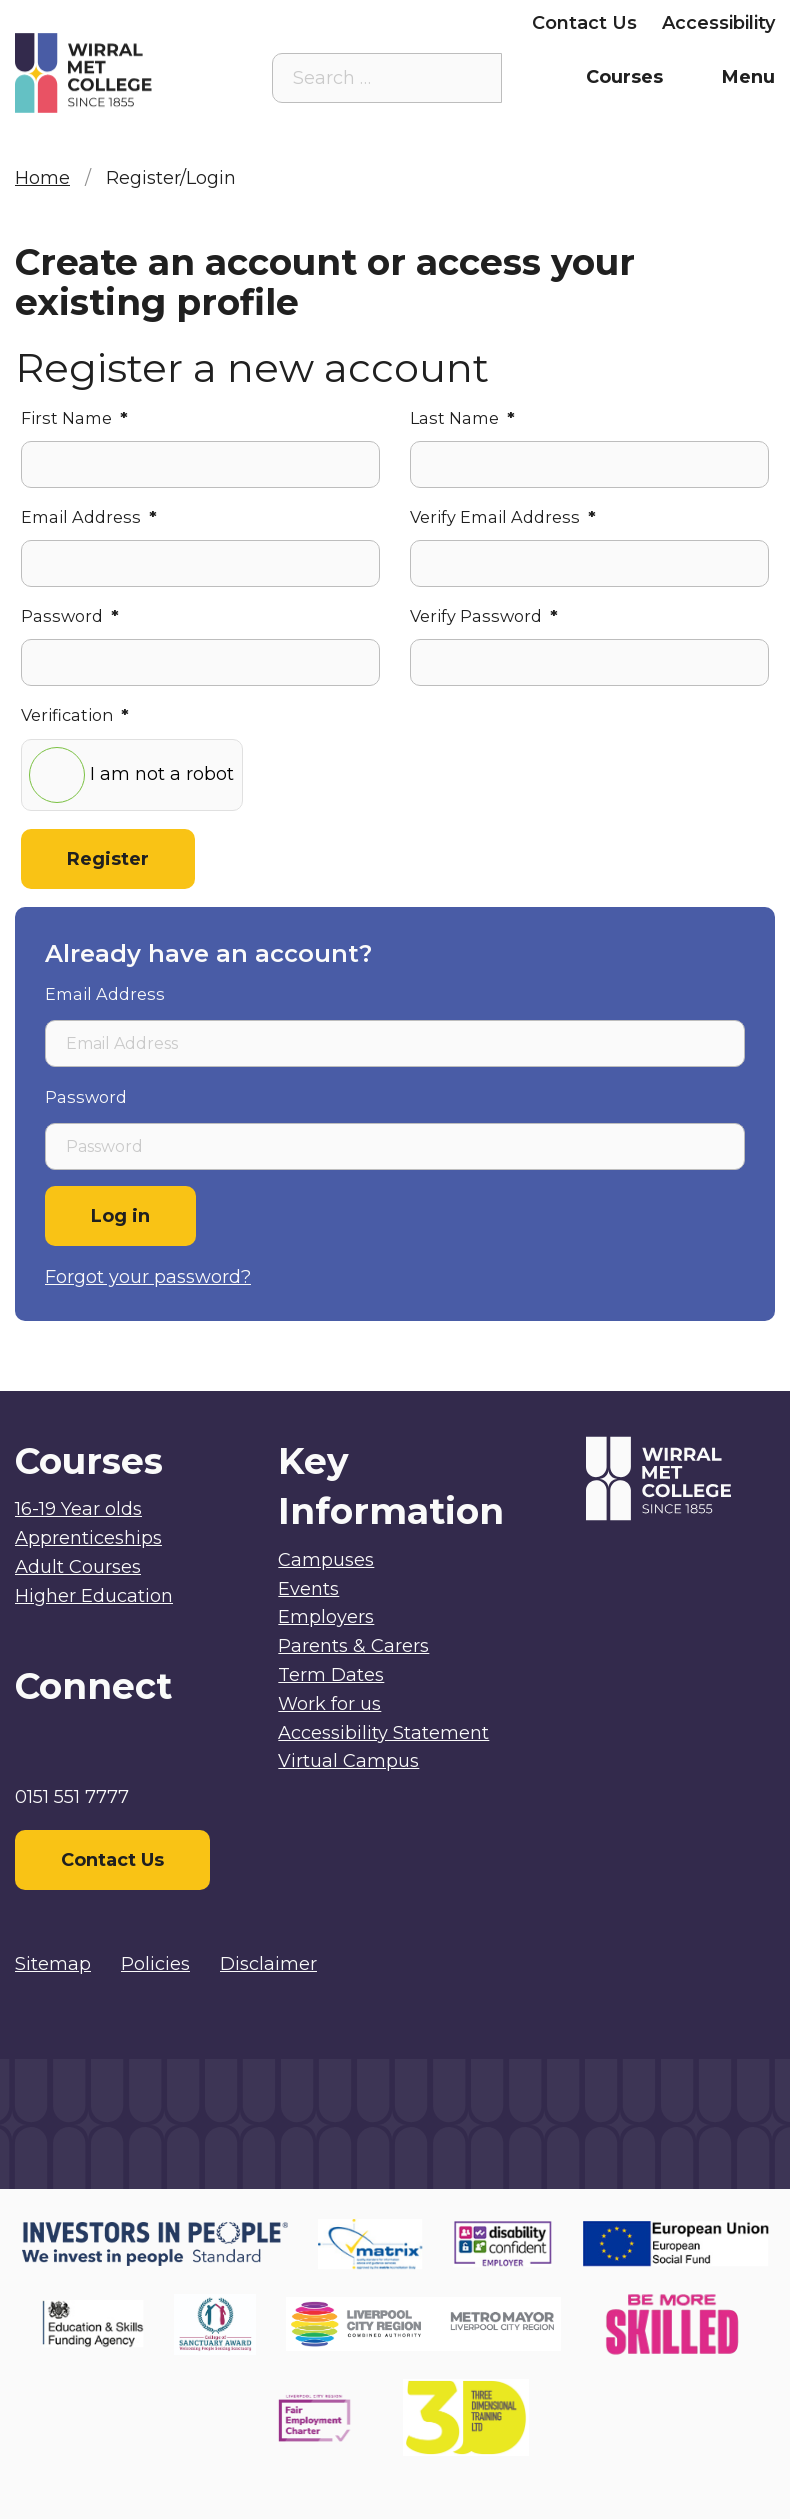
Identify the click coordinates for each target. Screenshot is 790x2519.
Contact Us (584, 23)
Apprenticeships (88, 1538)
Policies (155, 1964)
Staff (178, 23)
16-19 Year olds (78, 1509)
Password (70, 616)
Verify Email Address (503, 517)
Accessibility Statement (383, 1733)
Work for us (329, 1704)
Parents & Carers (305, 23)
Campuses (326, 1560)
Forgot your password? (148, 1277)
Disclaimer (268, 1964)
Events (308, 1589)
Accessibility (718, 23)
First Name (74, 418)
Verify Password (484, 616)
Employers (457, 23)
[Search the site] (472, 78)
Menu (748, 77)
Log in (120, 1216)
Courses (624, 77)
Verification (75, 715)
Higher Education (94, 1596)
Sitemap (53, 1964)
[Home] (110, 73)
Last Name (462, 418)
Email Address (89, 517)
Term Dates (331, 1675)
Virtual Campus (348, 1761)
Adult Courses (78, 1567)
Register (108, 859)
